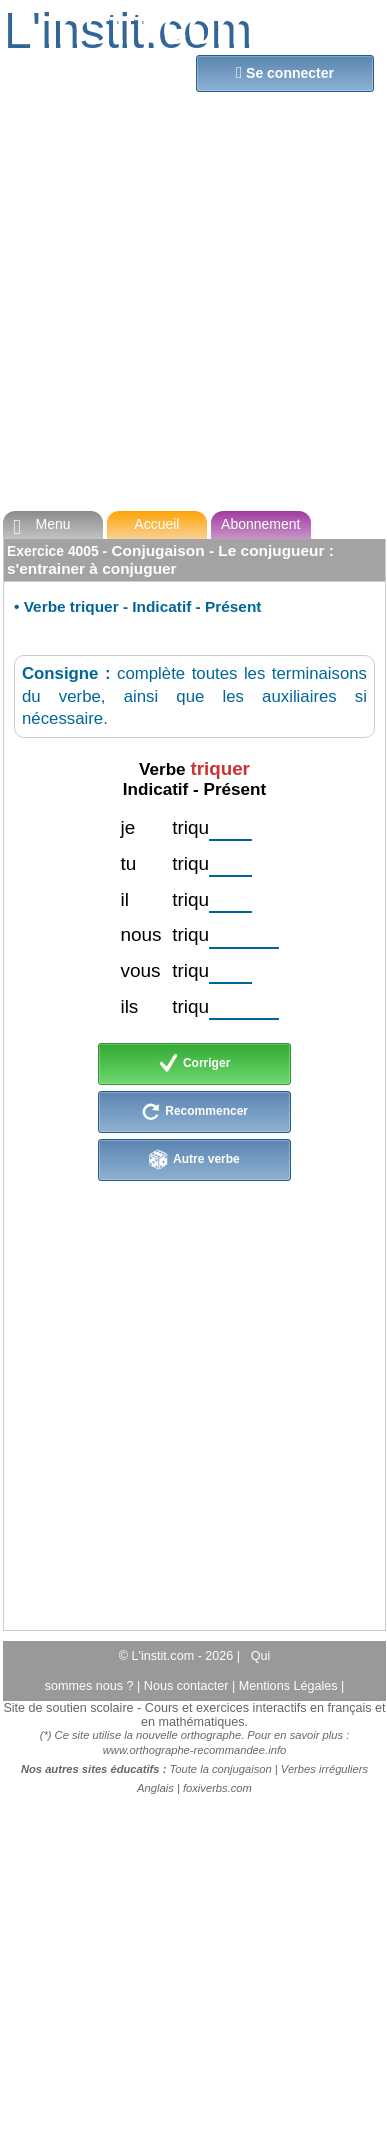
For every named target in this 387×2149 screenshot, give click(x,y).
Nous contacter (188, 1686)
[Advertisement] (187, 305)
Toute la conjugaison (221, 1769)
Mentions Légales (290, 1686)
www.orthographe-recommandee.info (194, 1750)
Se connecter (285, 72)
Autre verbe (194, 1160)
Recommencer (194, 1112)
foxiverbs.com (217, 1788)
